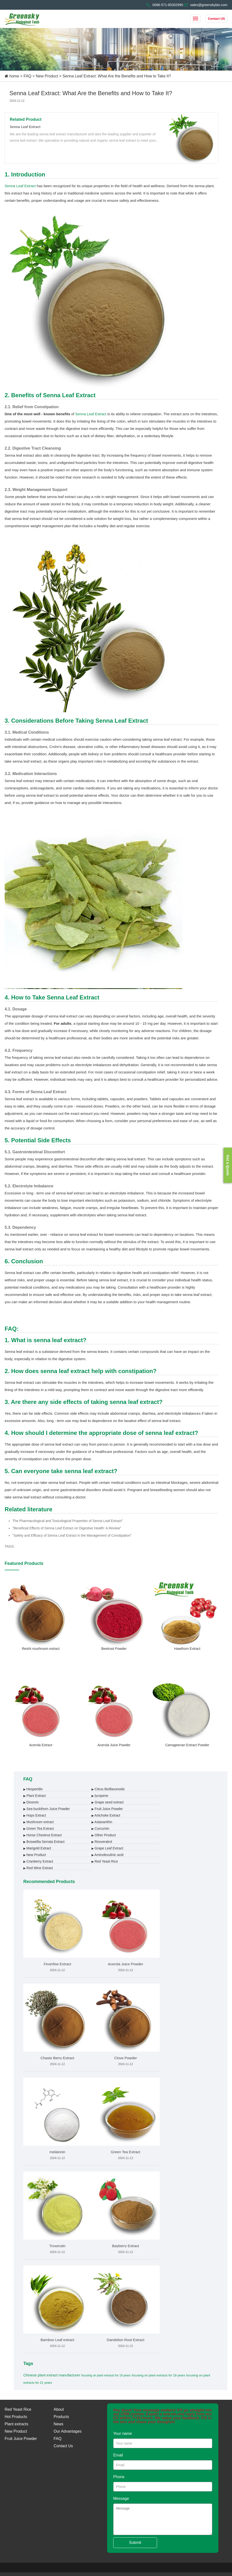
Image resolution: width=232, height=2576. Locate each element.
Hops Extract (34, 1815)
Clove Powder (125, 2058)
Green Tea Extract (38, 1828)
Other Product (104, 1835)
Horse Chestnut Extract (42, 1835)
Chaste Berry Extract (57, 2058)
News (58, 2424)
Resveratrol (102, 1842)
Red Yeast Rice (105, 1861)
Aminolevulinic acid (107, 1855)
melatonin (57, 2152)
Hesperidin (33, 1789)
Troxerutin (57, 2246)
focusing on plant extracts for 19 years (106, 2375)
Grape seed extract (108, 1802)
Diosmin (31, 1802)
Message (121, 2498)
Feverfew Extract (57, 1964)
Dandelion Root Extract (125, 2340)
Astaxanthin (102, 1822)
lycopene (100, 1796)
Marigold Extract (37, 1848)
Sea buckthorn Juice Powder (46, 1809)
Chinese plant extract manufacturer (51, 2375)
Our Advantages (68, 2431)
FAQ (27, 76)
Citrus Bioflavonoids (108, 1789)
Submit (135, 2542)
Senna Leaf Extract (20, 186)
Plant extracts (16, 2424)
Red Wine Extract (38, 1868)
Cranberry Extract (38, 1861)
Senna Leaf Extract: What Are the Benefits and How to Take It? (117, 76)
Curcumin (100, 1828)
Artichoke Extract (106, 1815)
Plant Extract (34, 1796)
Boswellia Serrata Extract (44, 1842)
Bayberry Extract (125, 2246)
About (59, 2409)
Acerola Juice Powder (125, 1964)
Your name (122, 2433)
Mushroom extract (38, 1822)
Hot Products (16, 2417)
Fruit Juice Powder (107, 1809)
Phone (118, 2477)
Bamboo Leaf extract (57, 2340)
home (14, 76)
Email (118, 2455)
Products (61, 2417)
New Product (47, 76)
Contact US (216, 18)
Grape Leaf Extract (107, 1848)
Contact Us (63, 2446)
